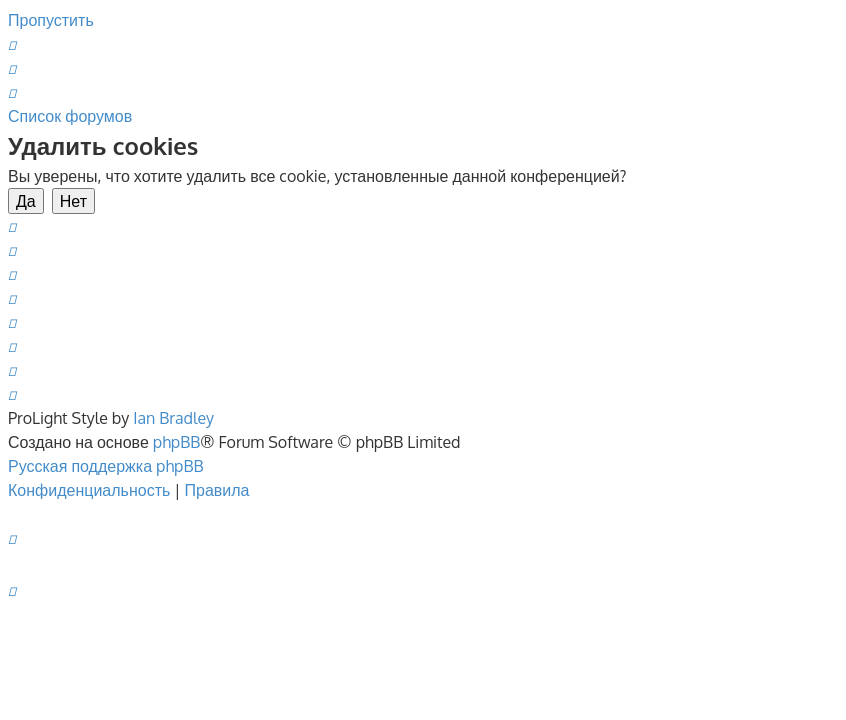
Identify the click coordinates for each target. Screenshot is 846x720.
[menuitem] (12, 44)
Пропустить (51, 20)
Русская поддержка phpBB (106, 466)
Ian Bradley (173, 418)
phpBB (177, 442)
